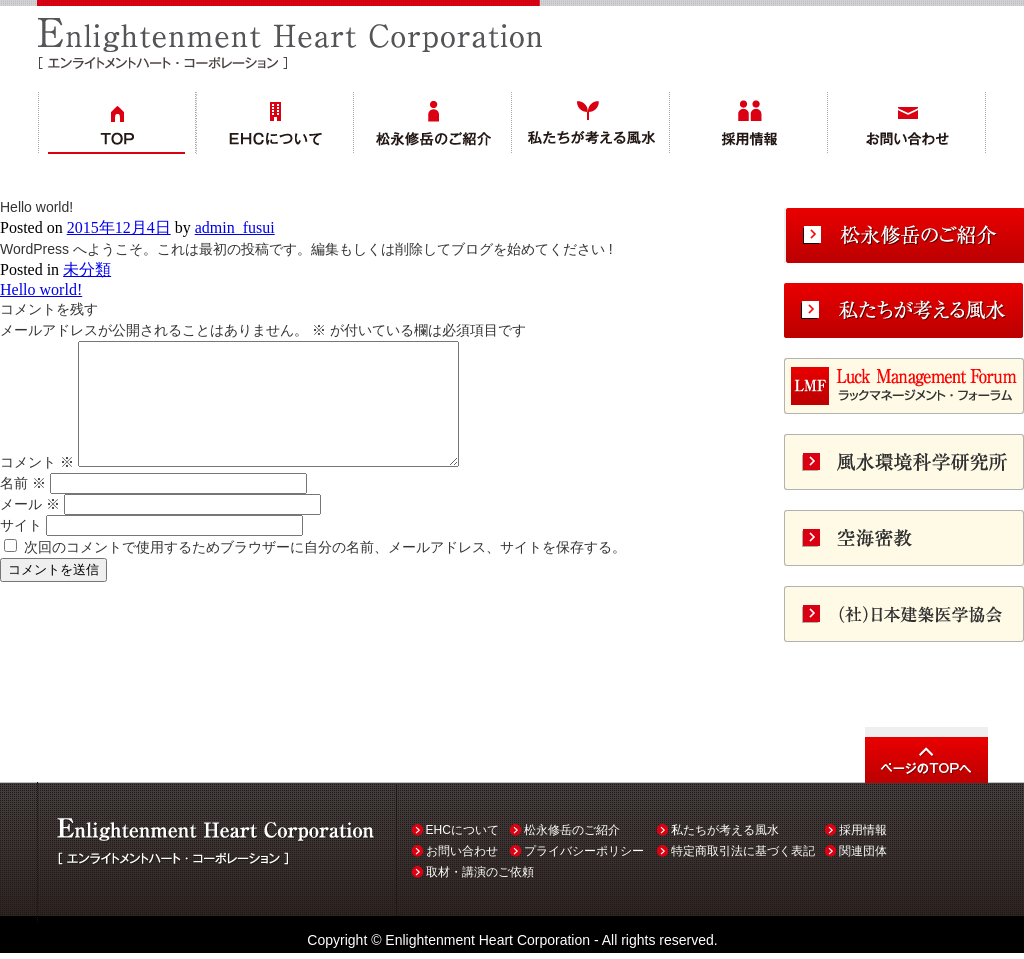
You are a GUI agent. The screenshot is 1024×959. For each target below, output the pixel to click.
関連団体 (863, 851)
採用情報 (863, 830)
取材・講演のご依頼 (480, 872)
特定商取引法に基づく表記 (743, 851)
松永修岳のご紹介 (572, 830)
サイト (21, 549)
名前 (23, 507)
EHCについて (462, 830)
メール (30, 528)
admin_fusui (235, 227)
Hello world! (41, 289)
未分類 (87, 269)
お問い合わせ (462, 851)
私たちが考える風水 (725, 830)
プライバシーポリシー (584, 851)
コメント (37, 486)
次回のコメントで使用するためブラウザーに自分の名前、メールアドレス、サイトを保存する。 (325, 571)
